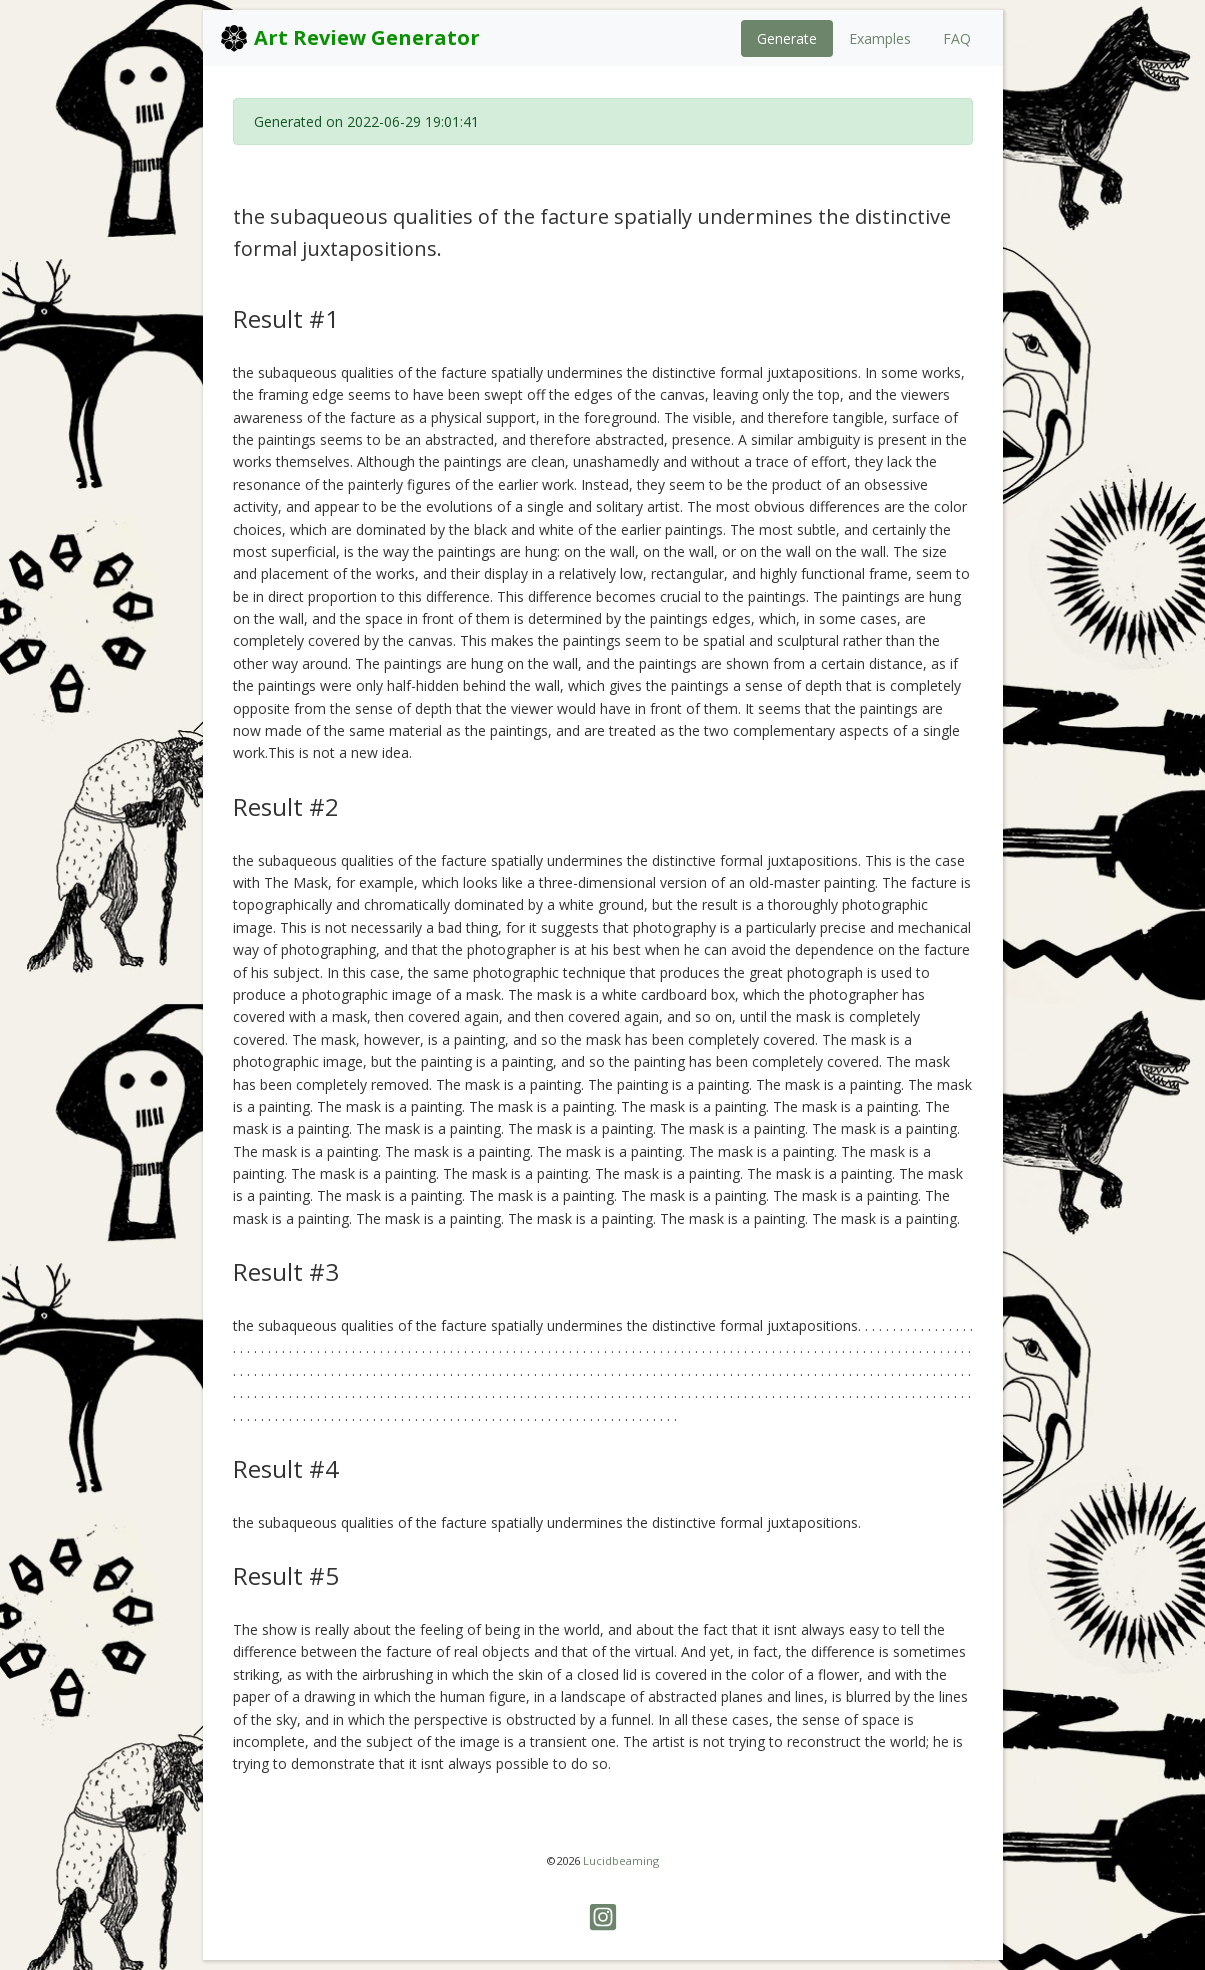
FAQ (957, 38)
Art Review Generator (349, 38)
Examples (880, 38)
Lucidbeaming (621, 1860)
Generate (787, 38)
